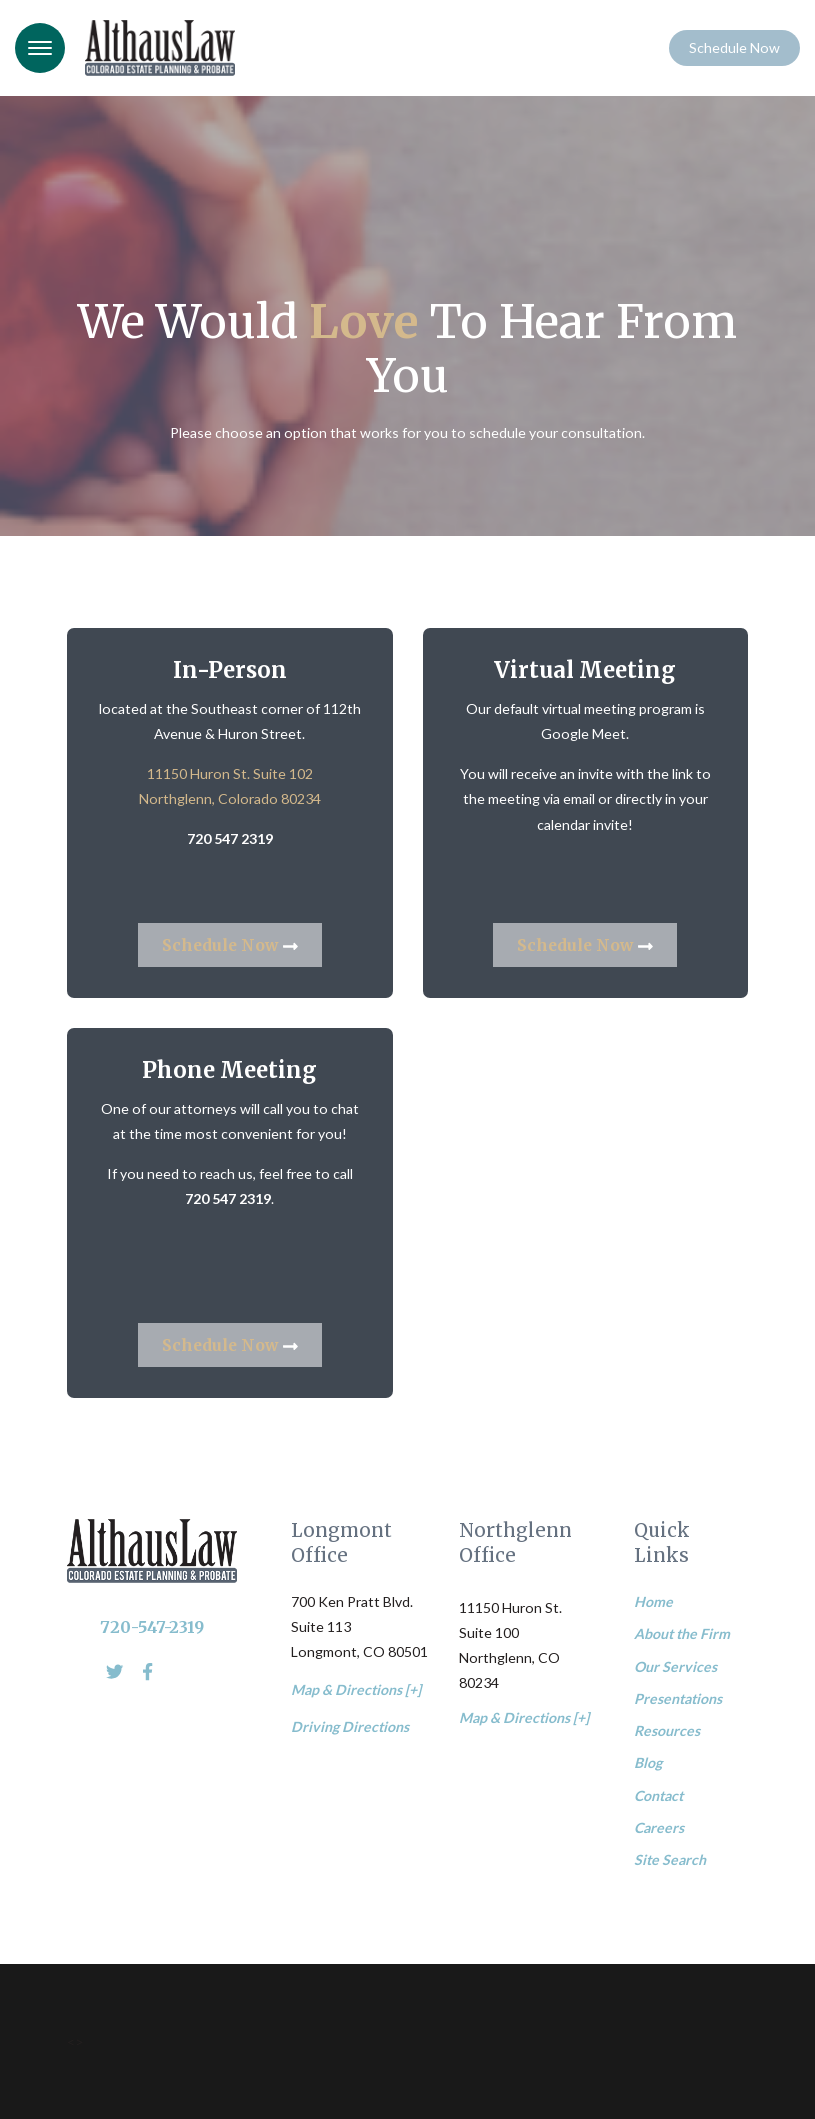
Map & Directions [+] (356, 1689)
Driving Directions (350, 1726)
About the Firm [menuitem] (682, 1633)
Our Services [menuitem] (675, 1666)
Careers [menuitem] (659, 1827)
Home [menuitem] (653, 1601)
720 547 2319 (230, 838)
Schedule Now (734, 47)
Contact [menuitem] (658, 1795)
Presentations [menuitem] (678, 1698)
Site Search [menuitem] (670, 1859)
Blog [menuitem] (648, 1762)
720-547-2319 (152, 1627)
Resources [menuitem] (667, 1730)
